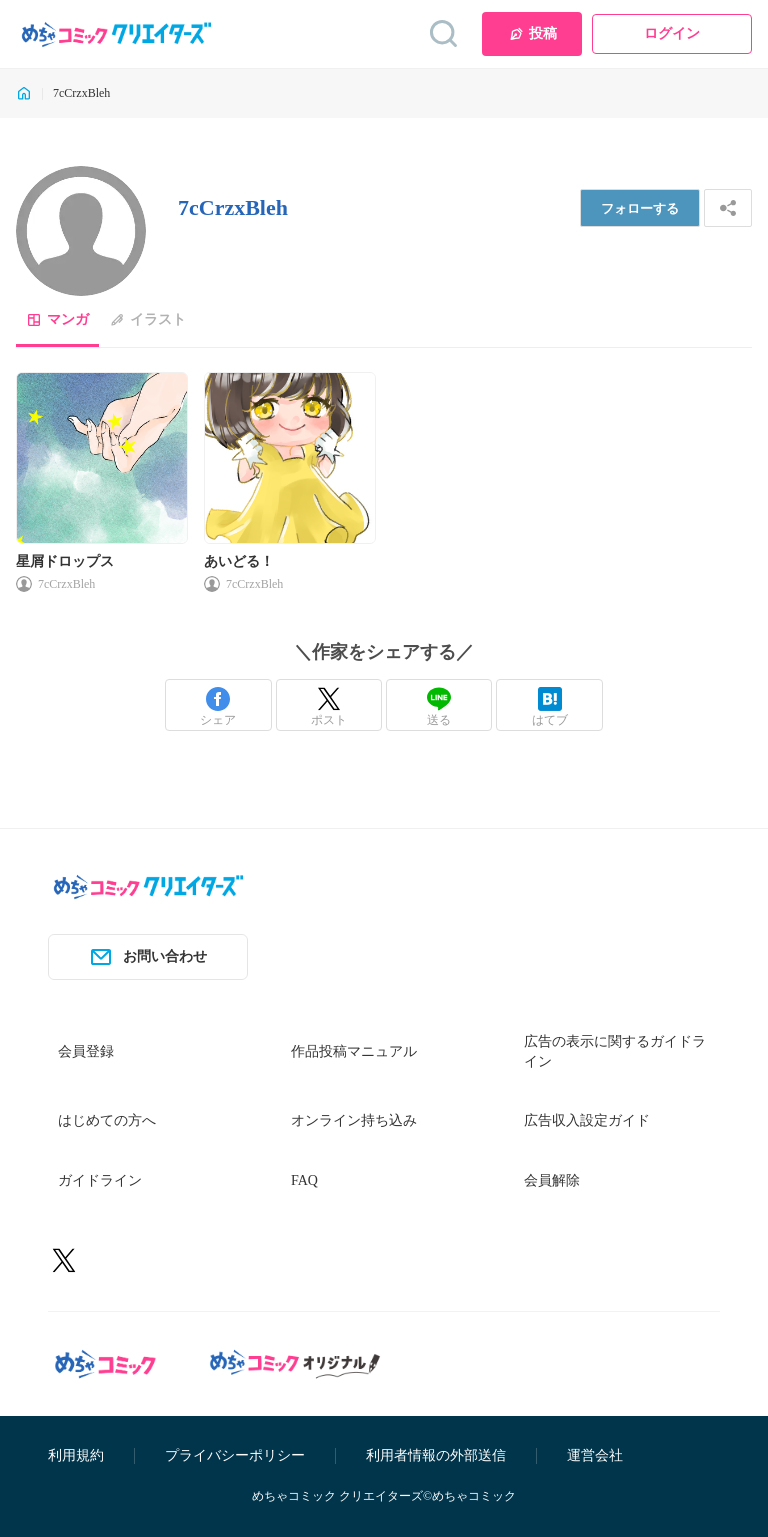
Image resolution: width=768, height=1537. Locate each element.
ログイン (672, 33)
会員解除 (552, 1180)
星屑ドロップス (65, 561)
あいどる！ (239, 561)
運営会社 (595, 1455)
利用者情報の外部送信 (436, 1455)
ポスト (329, 707)
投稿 (532, 34)
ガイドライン (100, 1180)
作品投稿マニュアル (354, 1051)
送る (439, 707)
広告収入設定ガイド (587, 1120)
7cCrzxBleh (66, 584)
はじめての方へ (107, 1120)
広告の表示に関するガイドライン (615, 1051)
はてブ (550, 707)
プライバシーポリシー (235, 1455)
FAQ (304, 1180)
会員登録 (86, 1051)
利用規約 (76, 1455)
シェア (218, 707)
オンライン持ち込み (354, 1120)
